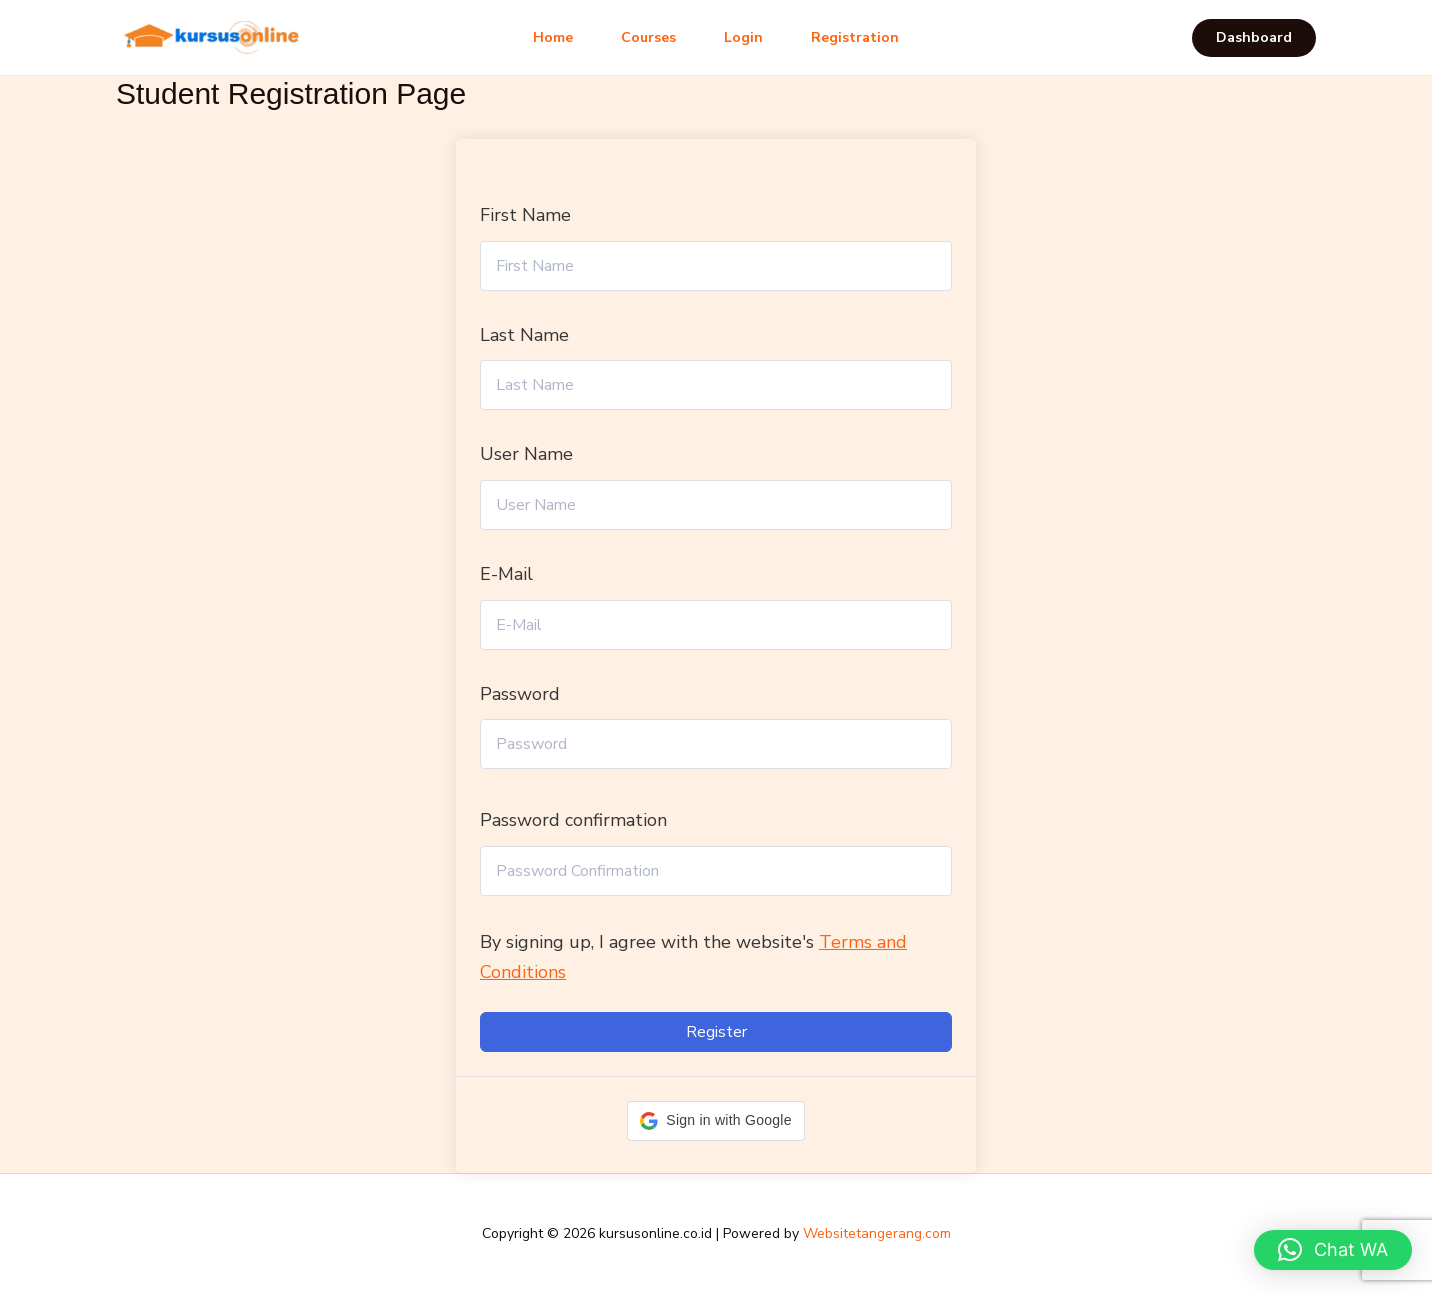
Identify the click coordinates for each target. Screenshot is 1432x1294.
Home (553, 37)
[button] (1254, 38)
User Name (526, 454)
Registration (855, 37)
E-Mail (506, 574)
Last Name (524, 335)
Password (520, 694)
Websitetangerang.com (877, 1233)
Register (716, 1032)
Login (743, 37)
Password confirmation (573, 820)
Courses (648, 37)
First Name (525, 215)
